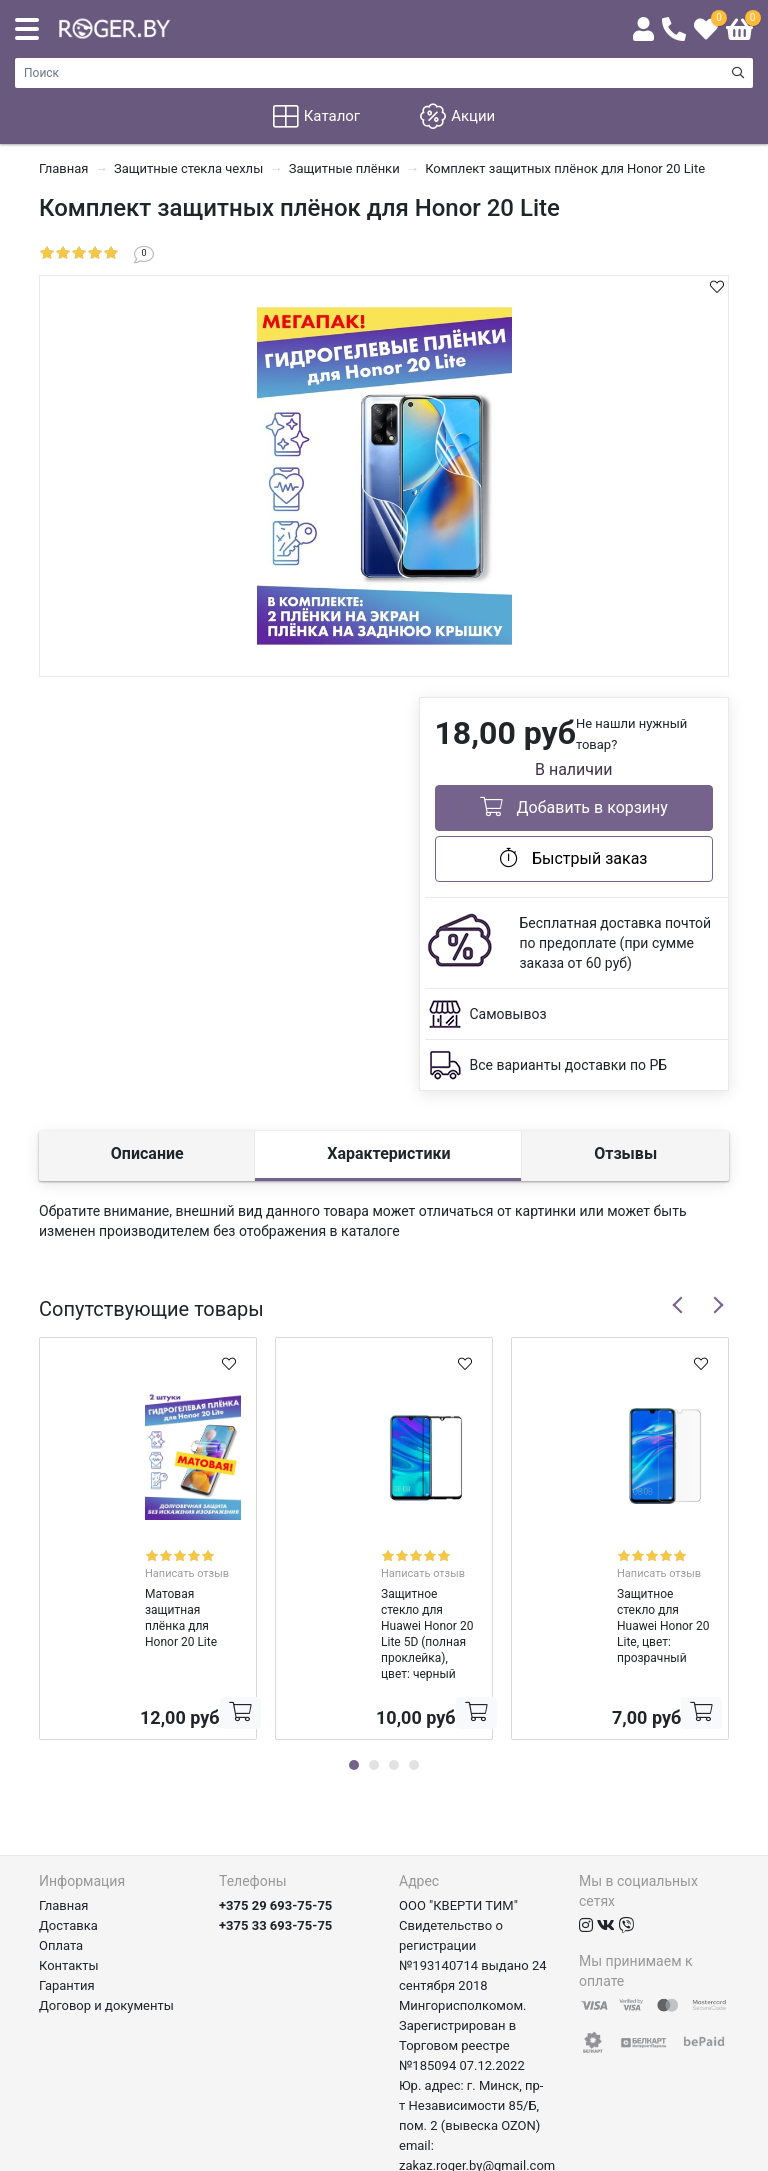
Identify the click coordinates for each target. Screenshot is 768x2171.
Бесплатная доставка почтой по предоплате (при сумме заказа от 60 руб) (616, 943)
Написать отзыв (174, 1555)
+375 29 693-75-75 (275, 1840)
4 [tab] (414, 1700)
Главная (63, 1840)
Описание (147, 1153)
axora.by (704, 2155)
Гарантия (67, 1920)
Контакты (69, 1900)
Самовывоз (508, 1014)
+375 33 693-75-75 (275, 1860)
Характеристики (388, 1153)
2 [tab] (374, 1700)
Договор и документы (106, 1940)
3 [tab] (394, 1700)
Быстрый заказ (573, 858)
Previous (678, 1305)
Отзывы (625, 1153)
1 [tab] (354, 1700)
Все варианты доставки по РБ (569, 1065)
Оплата (61, 1880)
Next (718, 1305)
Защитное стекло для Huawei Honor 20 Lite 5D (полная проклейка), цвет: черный (373, 1593)
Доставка (68, 1860)
